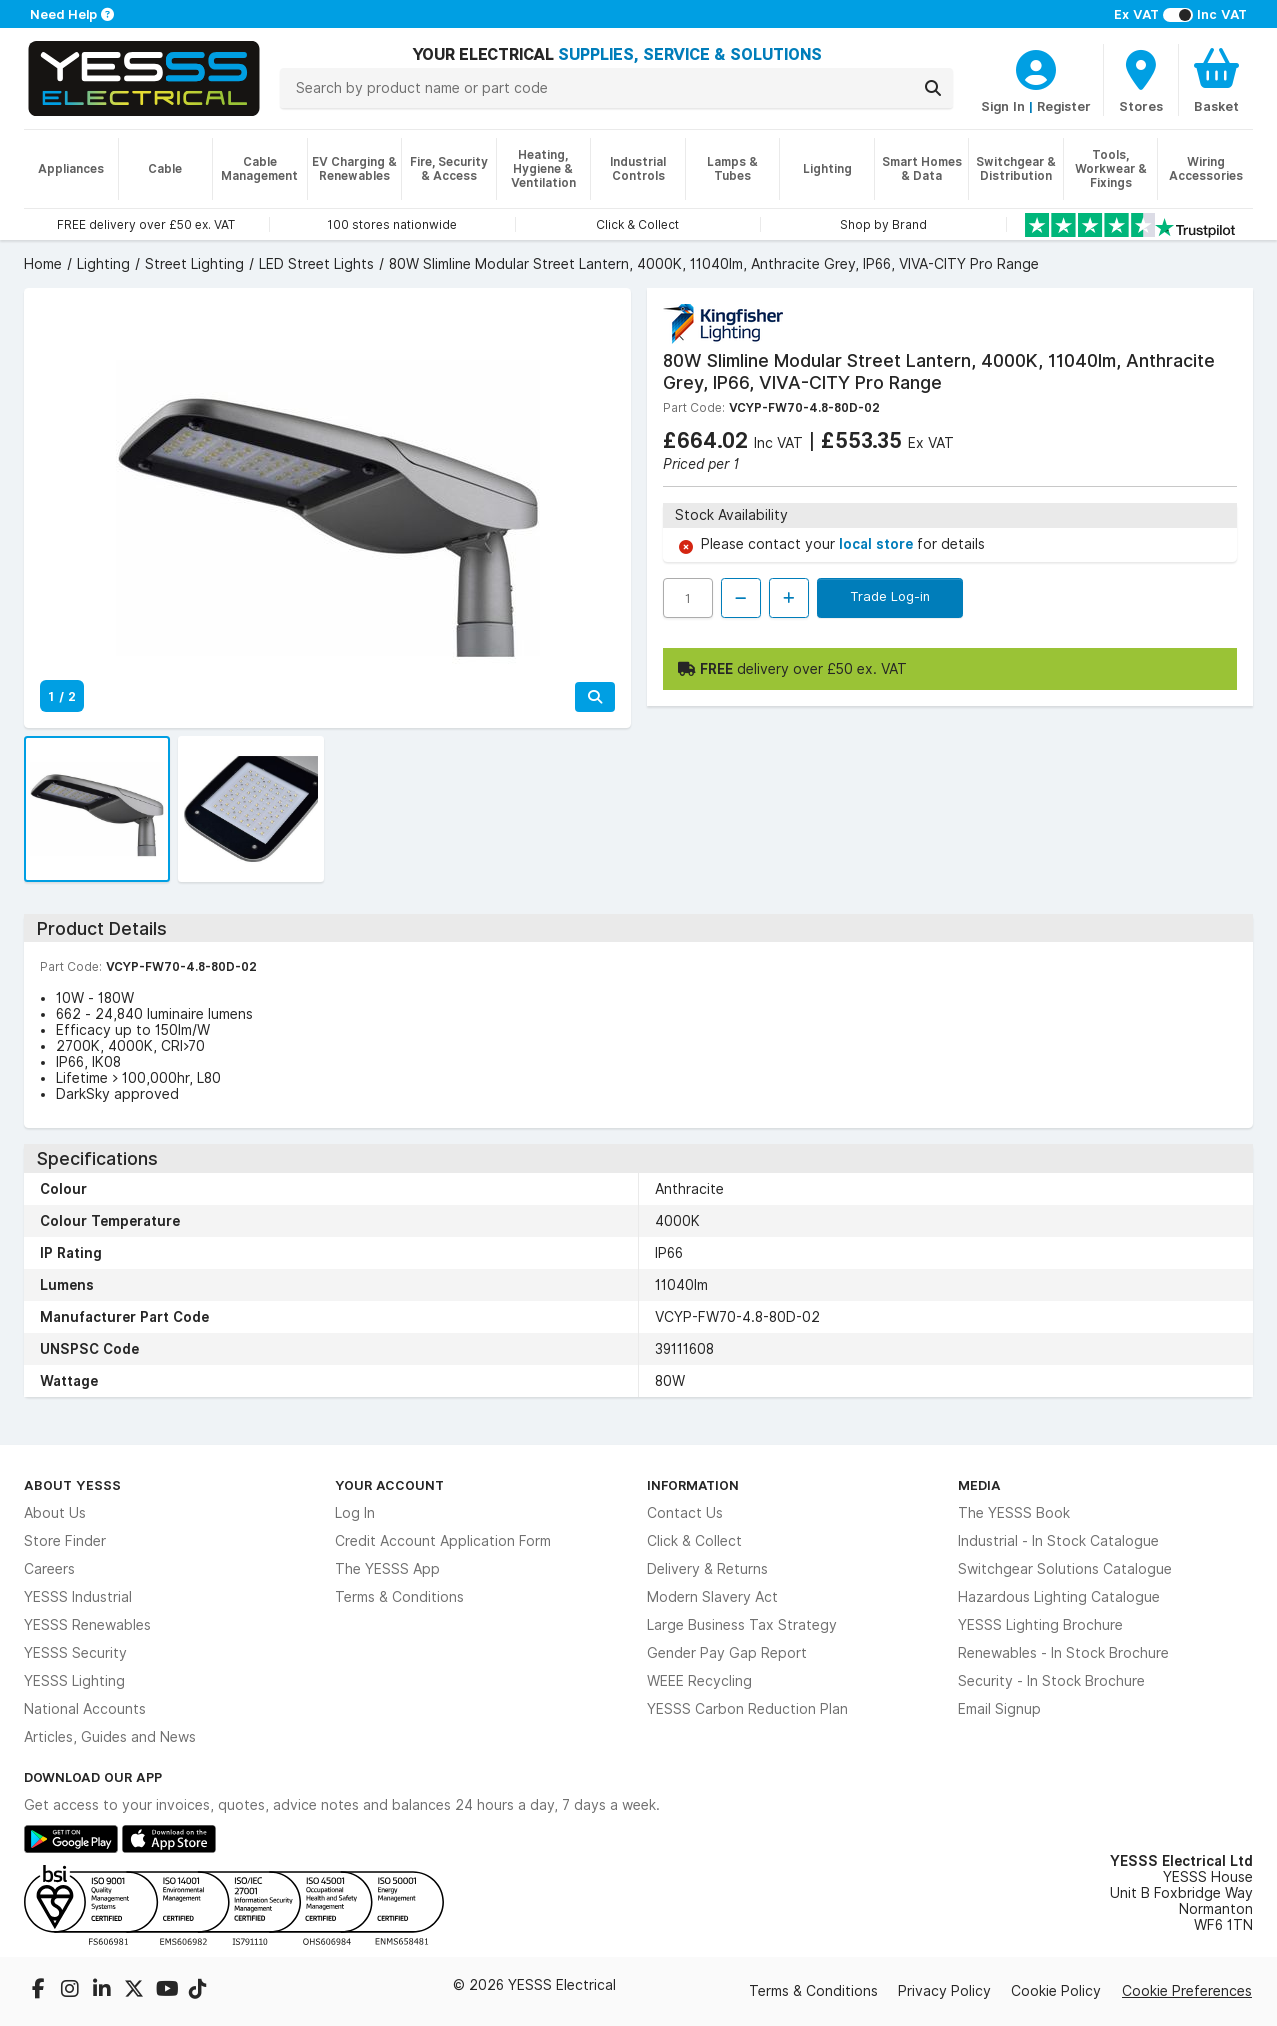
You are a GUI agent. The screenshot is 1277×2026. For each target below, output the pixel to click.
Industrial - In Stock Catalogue (1058, 1541)
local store (878, 544)
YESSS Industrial (78, 1597)
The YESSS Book (1014, 1513)
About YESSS (72, 1485)
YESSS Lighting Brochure (1040, 1625)
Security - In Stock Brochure (1051, 1681)
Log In (355, 1513)
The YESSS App (387, 1569)
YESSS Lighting (74, 1681)
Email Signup (999, 1709)
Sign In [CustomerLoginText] (1003, 106)
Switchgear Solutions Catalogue (1065, 1569)
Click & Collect (694, 1541)
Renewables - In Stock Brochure (1063, 1653)
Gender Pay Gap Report (727, 1653)
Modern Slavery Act (712, 1597)
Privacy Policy (944, 1991)
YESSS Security (75, 1653)
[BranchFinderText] (1141, 80)
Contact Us (685, 1513)
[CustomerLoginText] (1036, 67)
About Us (55, 1513)
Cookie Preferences (1187, 1991)
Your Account (389, 1485)
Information (693, 1485)
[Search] (933, 88)
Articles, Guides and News (110, 1737)
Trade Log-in (890, 596)
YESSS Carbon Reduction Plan (747, 1709)
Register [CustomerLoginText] (1064, 106)
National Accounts (85, 1709)
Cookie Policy (1056, 1991)
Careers (49, 1569)
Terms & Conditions (399, 1597)
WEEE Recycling (699, 1681)
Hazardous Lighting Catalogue (1059, 1597)
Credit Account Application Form (443, 1541)
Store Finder (65, 1541)
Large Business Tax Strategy (742, 1625)
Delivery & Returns (707, 1569)
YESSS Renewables (87, 1625)
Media (979, 1485)
